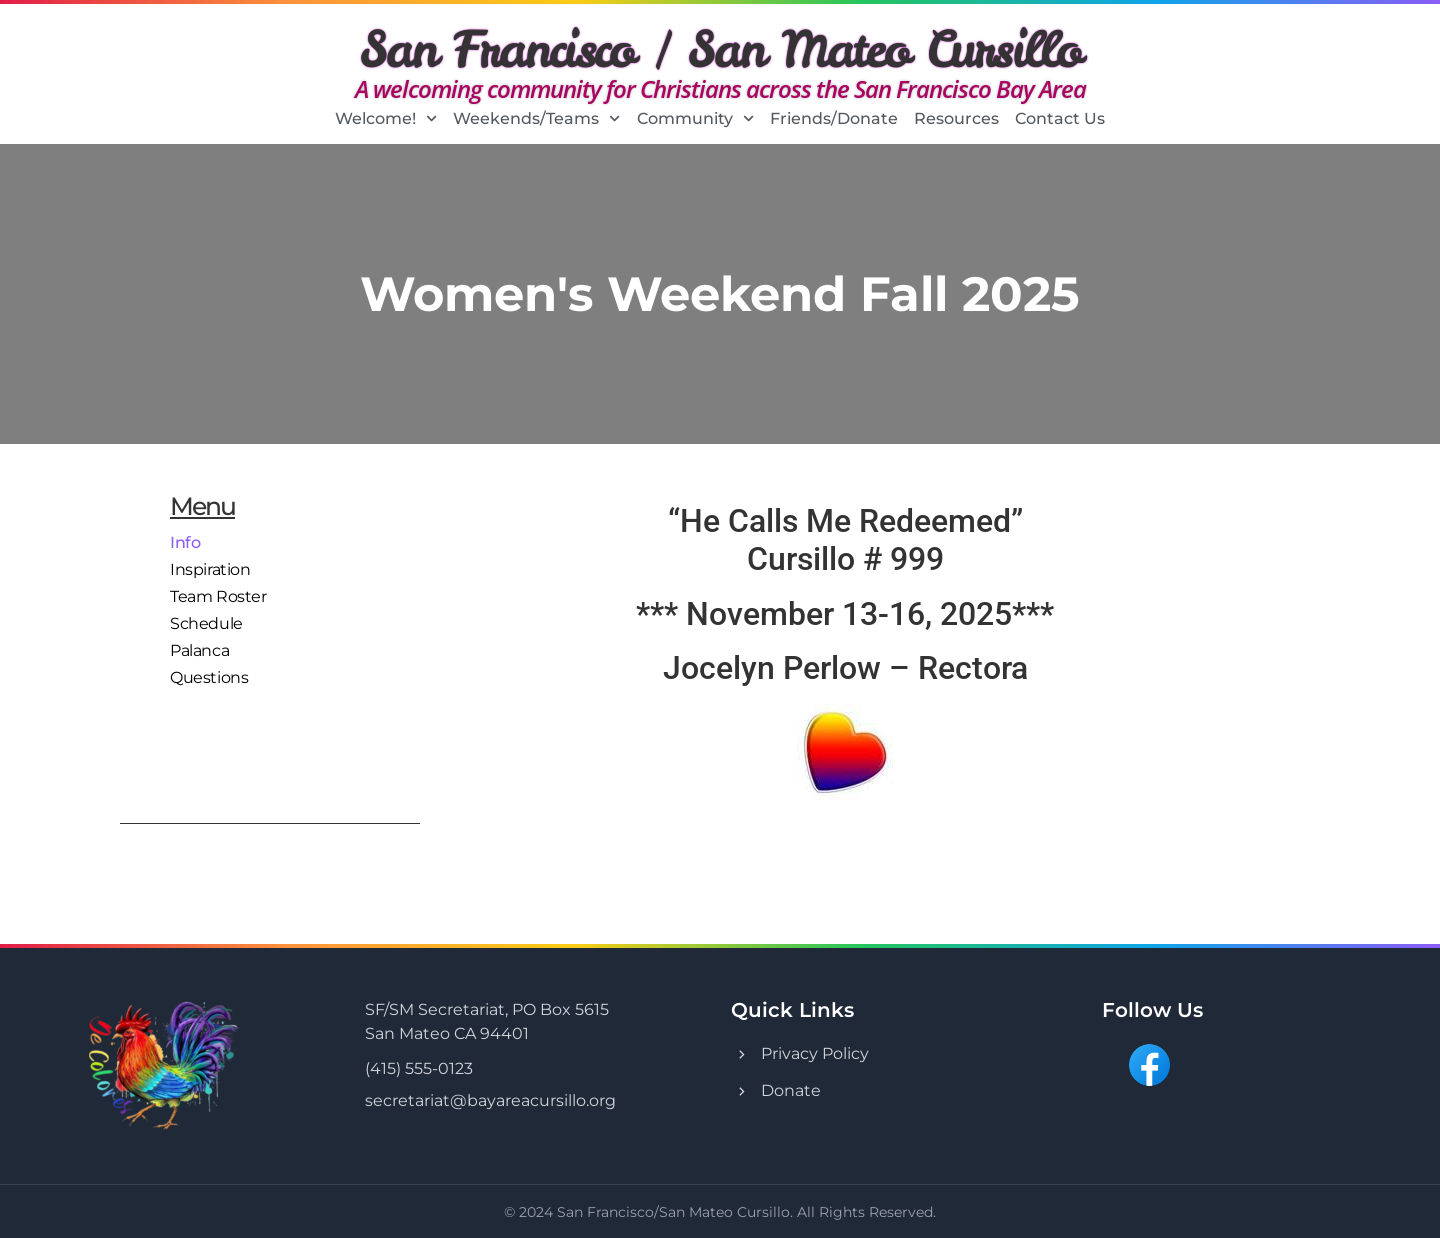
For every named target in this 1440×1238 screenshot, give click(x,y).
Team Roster (218, 593)
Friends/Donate (834, 118)
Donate (791, 1090)
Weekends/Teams (536, 119)
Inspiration (210, 567)
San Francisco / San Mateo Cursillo (720, 49)
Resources (956, 118)
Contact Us (1060, 118)
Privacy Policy (815, 1053)
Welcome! (386, 119)
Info (185, 541)
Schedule (206, 619)
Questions (209, 671)
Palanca (199, 645)
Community (695, 119)
